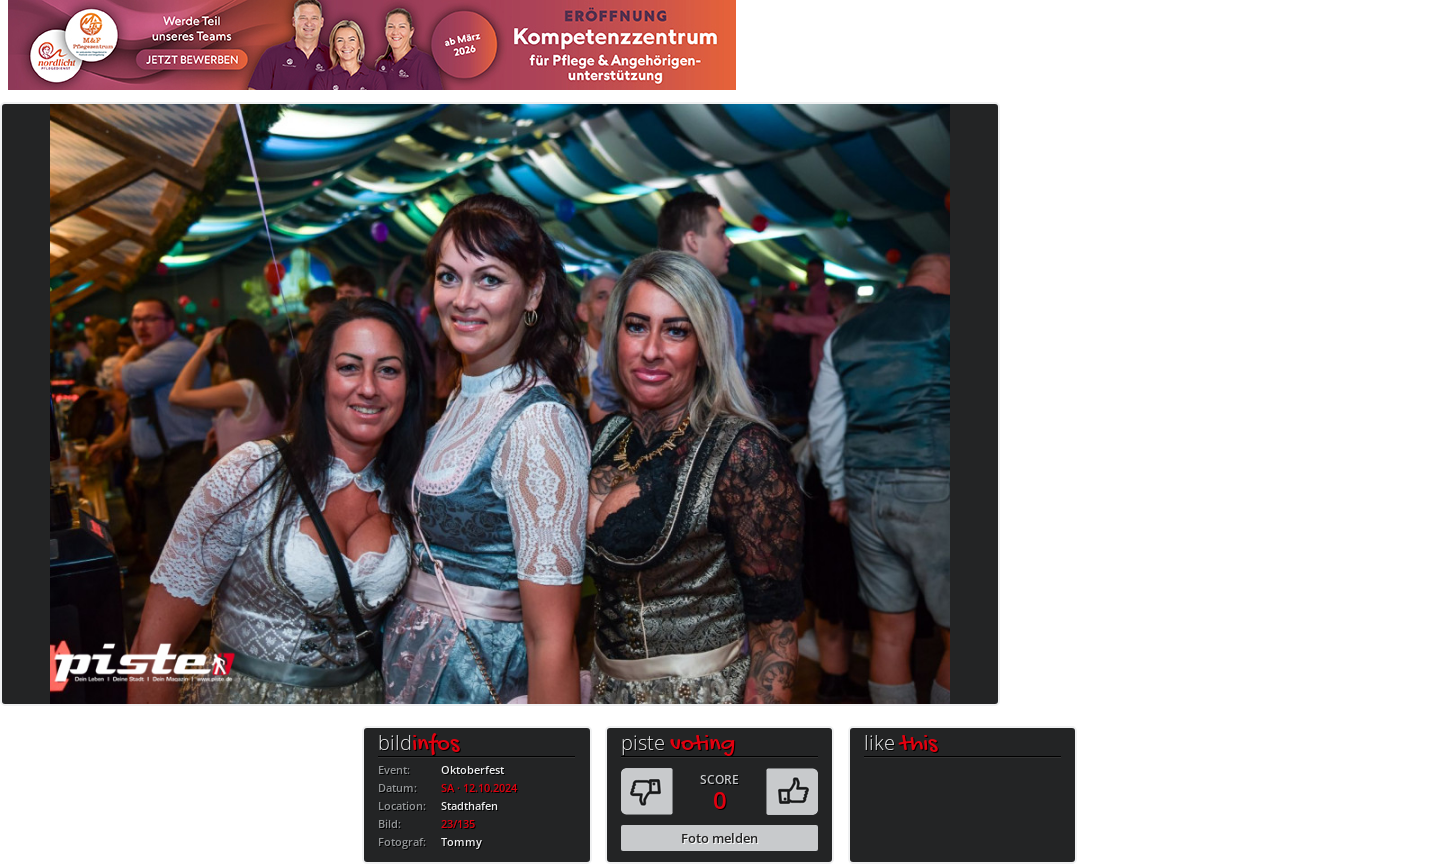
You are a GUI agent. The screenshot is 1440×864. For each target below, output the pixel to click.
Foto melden (719, 838)
